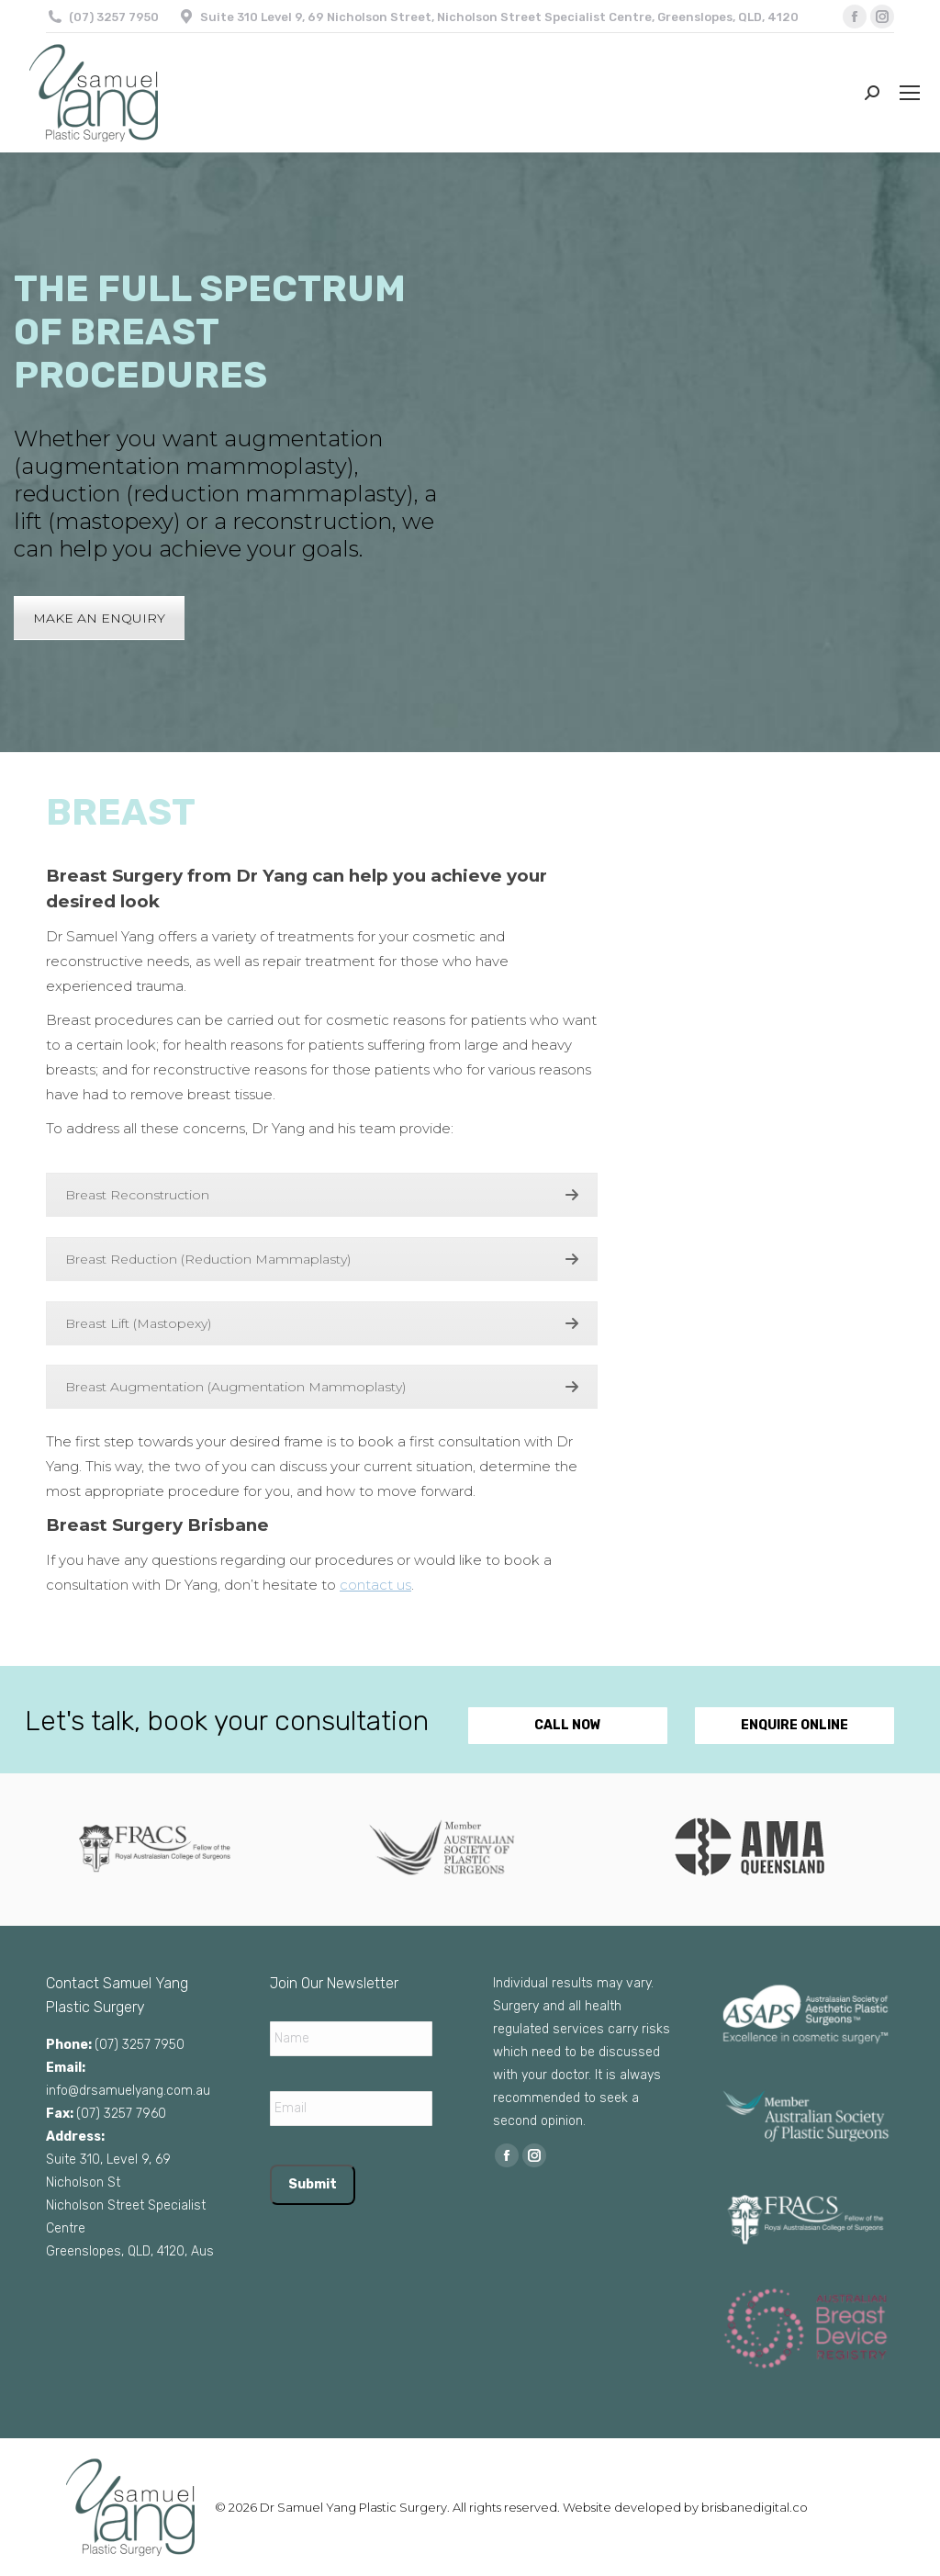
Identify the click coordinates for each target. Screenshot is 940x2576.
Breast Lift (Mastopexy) (321, 1323)
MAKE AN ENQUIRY (99, 618)
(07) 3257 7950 (114, 17)
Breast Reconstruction (321, 1195)
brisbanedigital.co (754, 2507)
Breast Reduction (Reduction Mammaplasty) (321, 1259)
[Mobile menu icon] (910, 93)
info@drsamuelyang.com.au (128, 2090)
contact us (375, 1584)
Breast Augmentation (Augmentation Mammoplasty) (321, 1386)
